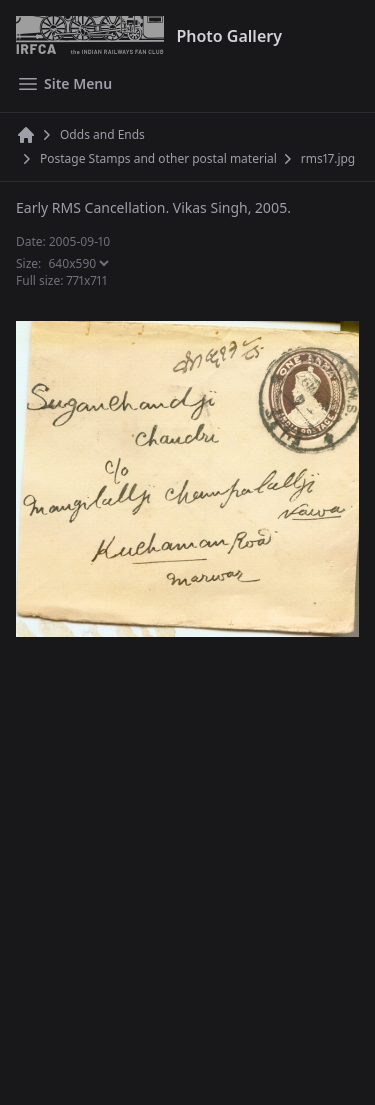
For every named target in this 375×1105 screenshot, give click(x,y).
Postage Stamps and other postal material (158, 159)
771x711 (87, 280)
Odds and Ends (102, 135)
